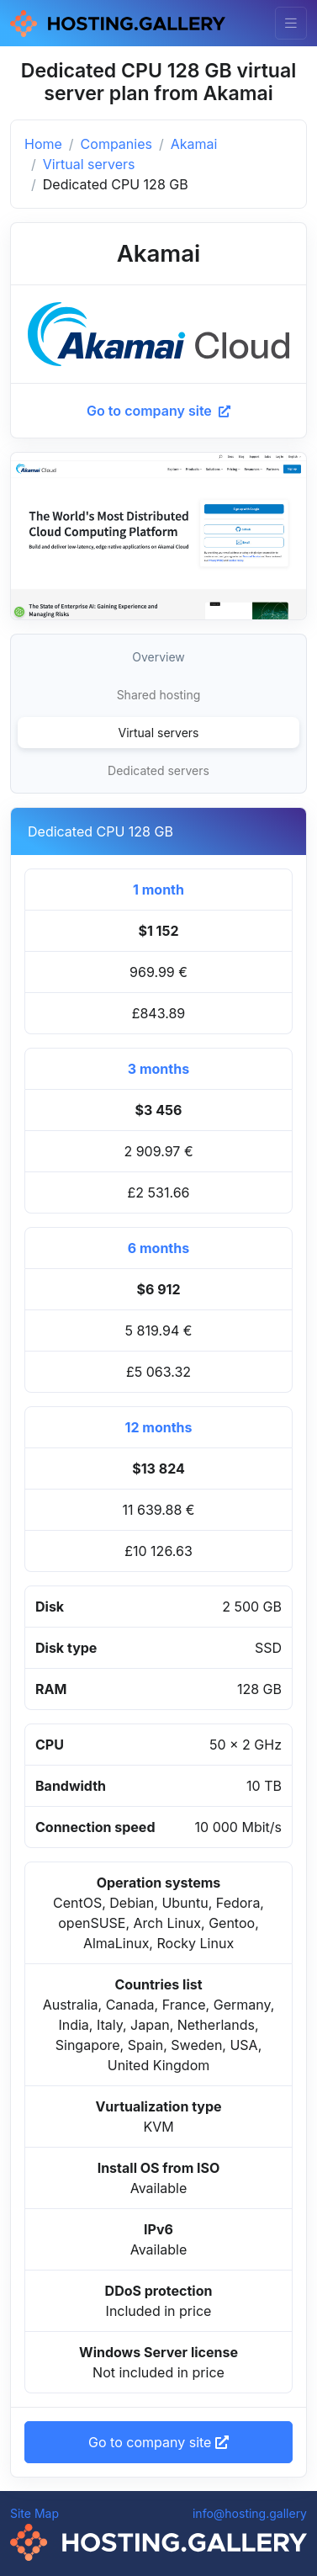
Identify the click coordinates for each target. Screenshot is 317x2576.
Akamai (194, 143)
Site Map (34, 2513)
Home (43, 143)
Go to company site (158, 410)
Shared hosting (159, 695)
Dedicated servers (158, 770)
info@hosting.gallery (250, 2513)
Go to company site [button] (158, 2442)
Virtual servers (89, 164)
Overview (158, 657)
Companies (116, 143)
